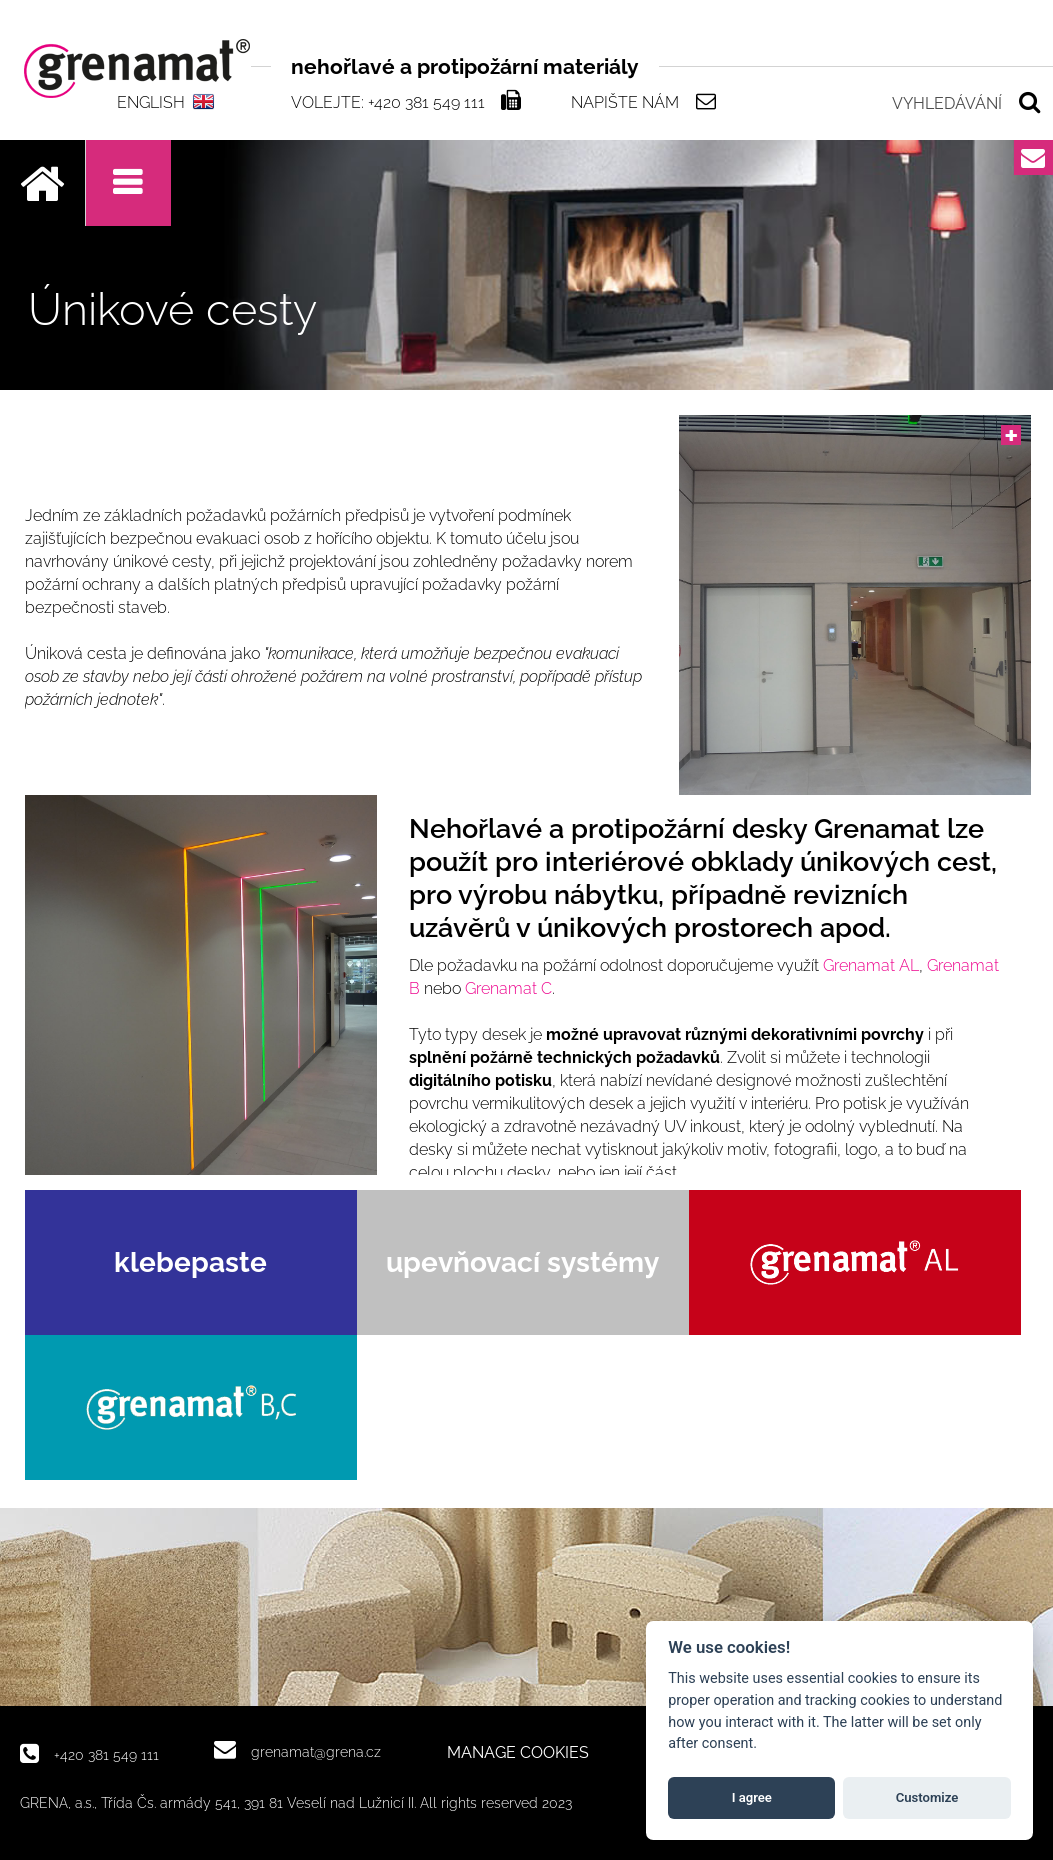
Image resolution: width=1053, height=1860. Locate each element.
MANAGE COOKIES (518, 1753)
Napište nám (625, 102)
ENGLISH (151, 102)
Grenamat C (508, 988)
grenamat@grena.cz (316, 1751)
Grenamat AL (871, 965)
